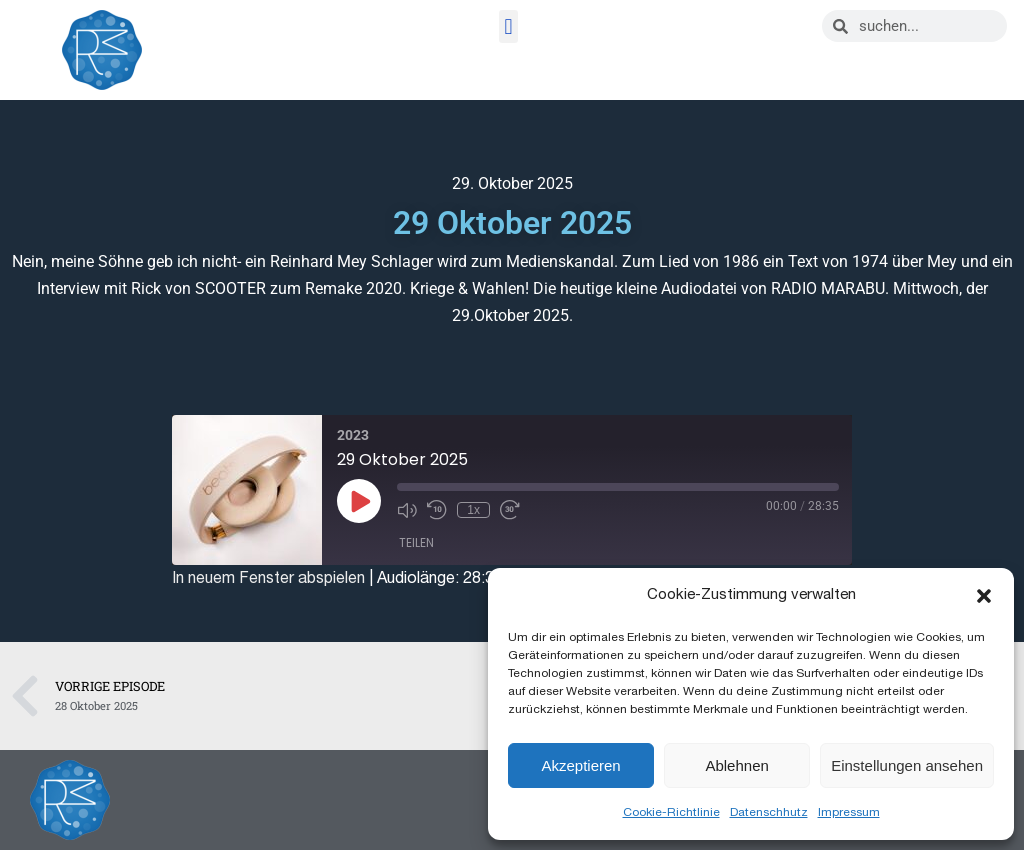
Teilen (416, 542)
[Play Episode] (359, 501)
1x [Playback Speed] (473, 510)
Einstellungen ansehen (907, 765)
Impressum (849, 812)
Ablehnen (736, 765)
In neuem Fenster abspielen (268, 578)
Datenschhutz (769, 812)
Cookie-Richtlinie (671, 812)
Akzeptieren (580, 765)
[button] (984, 596)
